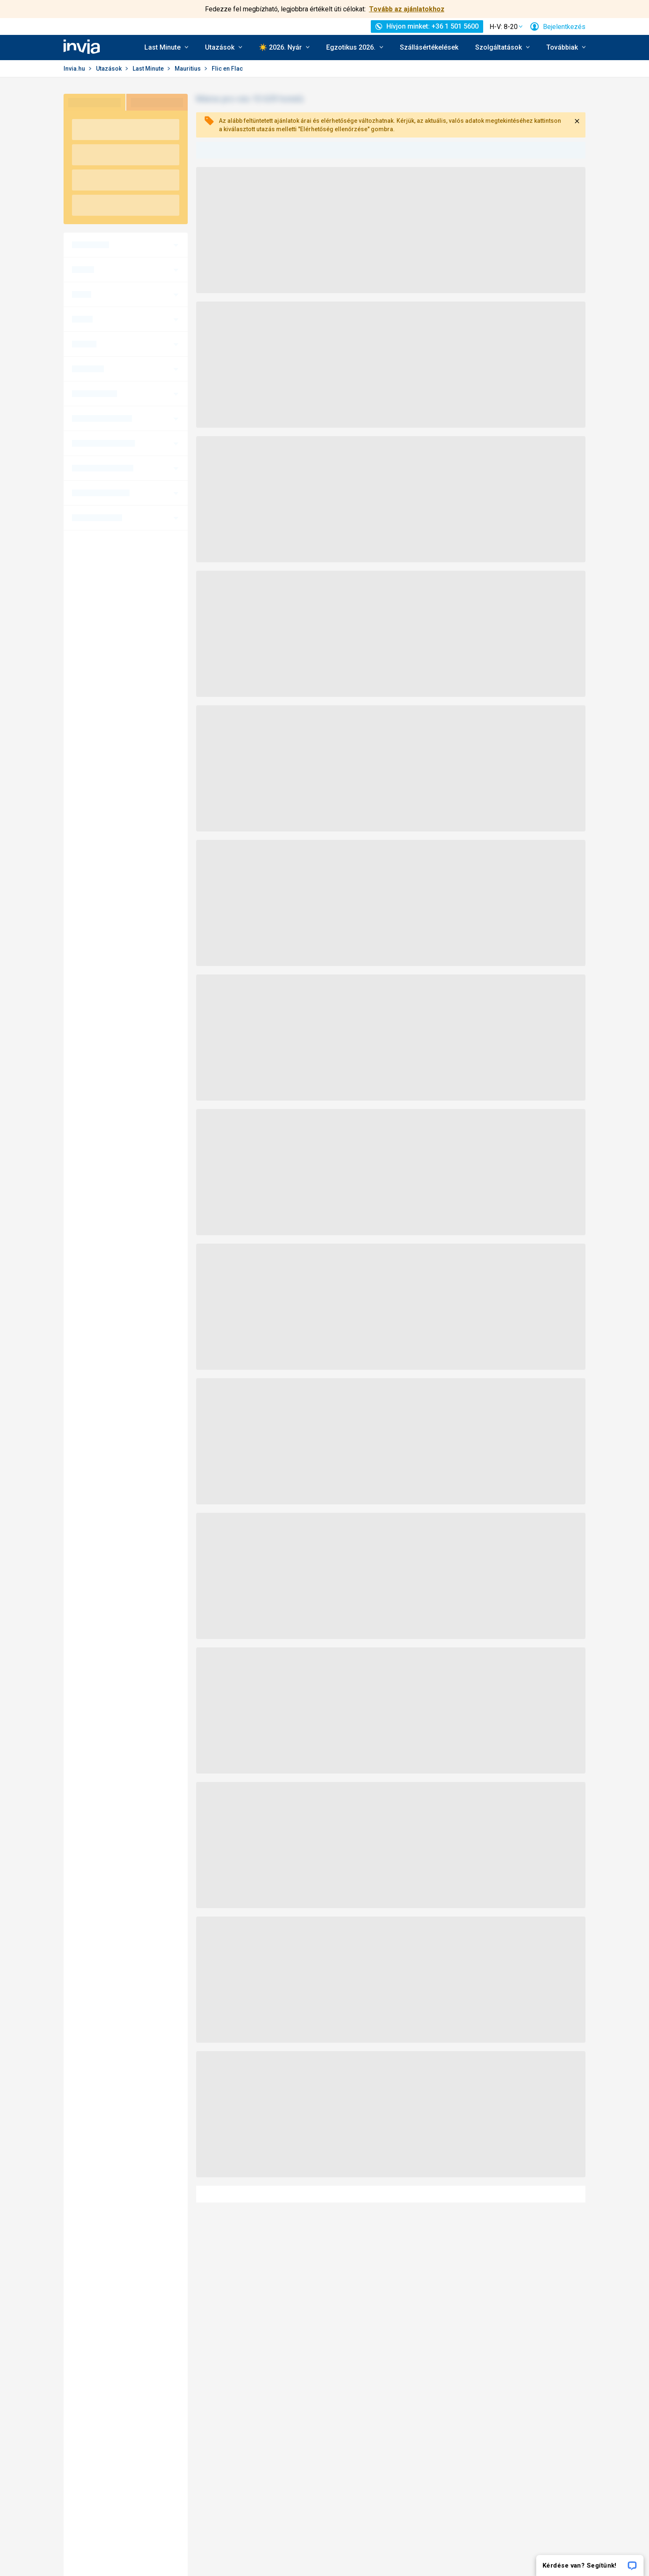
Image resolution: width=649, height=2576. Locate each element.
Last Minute (149, 68)
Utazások (109, 68)
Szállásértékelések (429, 47)
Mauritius (188, 68)
